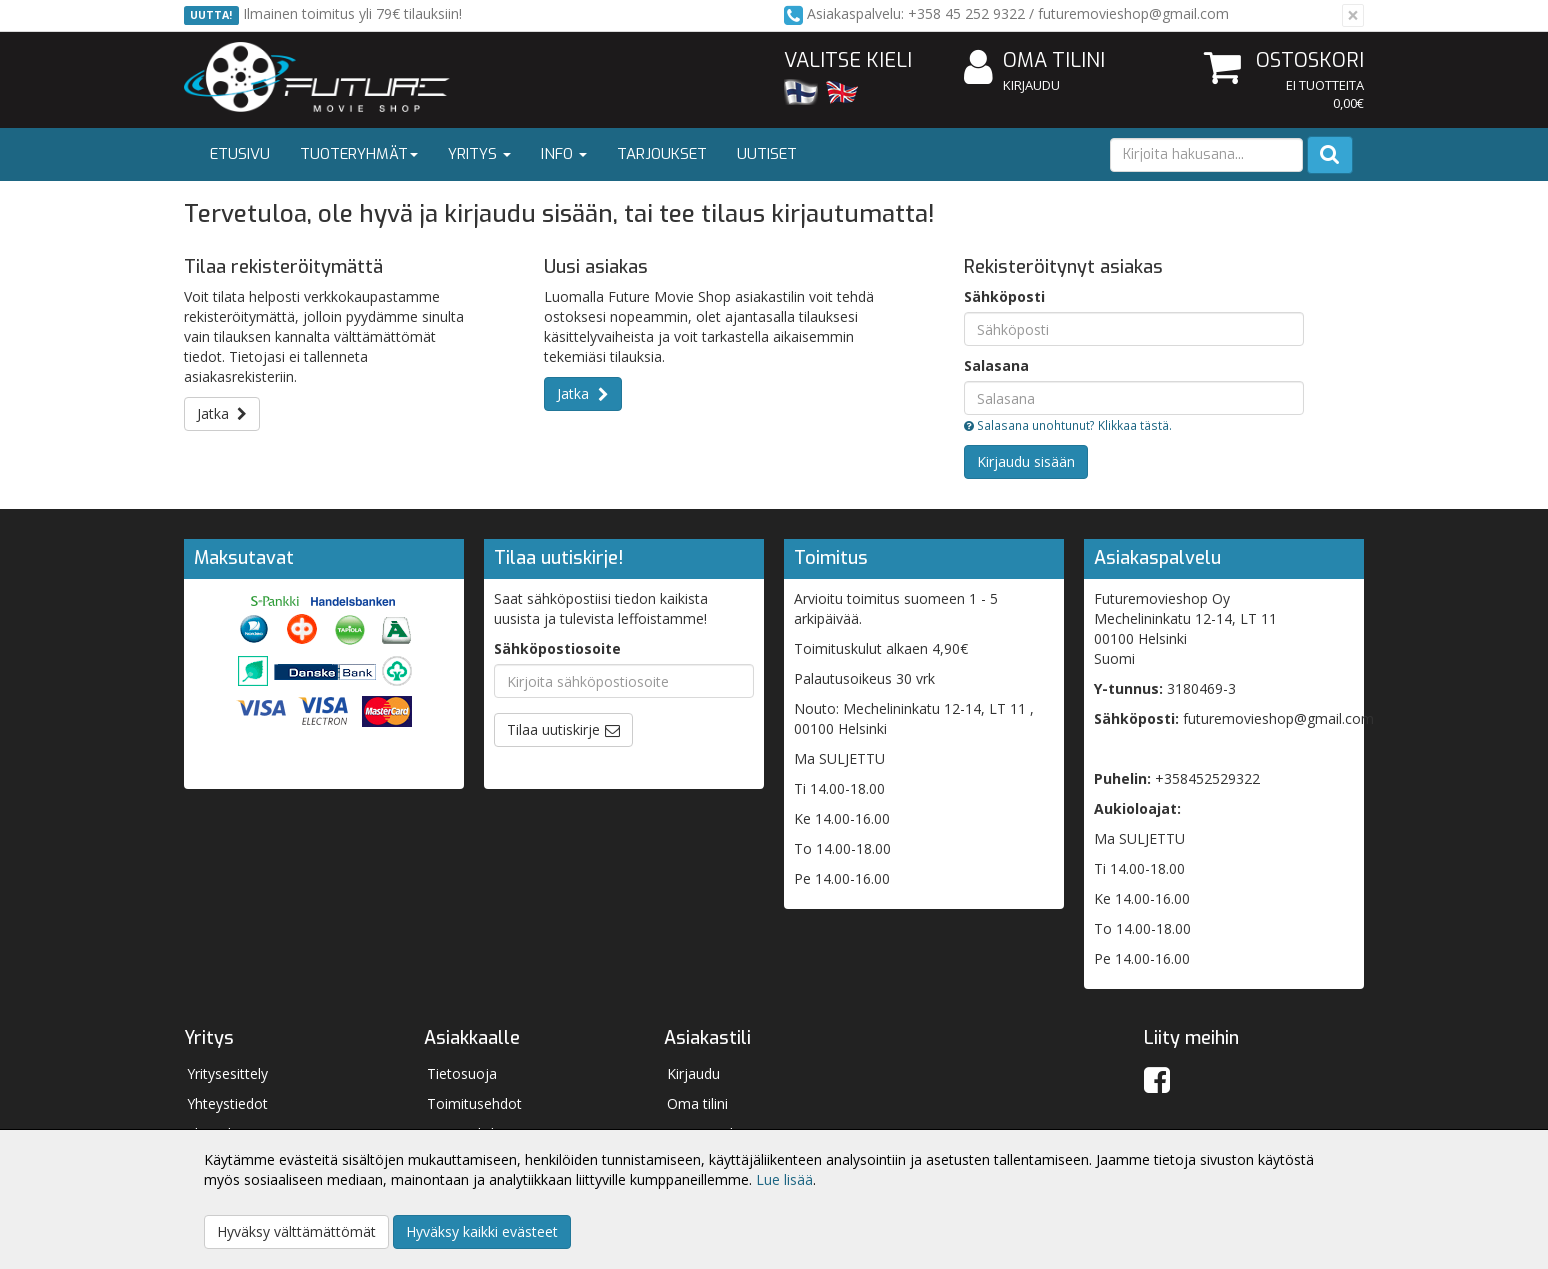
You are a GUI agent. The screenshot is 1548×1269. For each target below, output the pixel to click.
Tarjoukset (662, 154)
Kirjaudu (1031, 85)
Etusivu (240, 154)
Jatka (222, 413)
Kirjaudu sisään (1026, 461)
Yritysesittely (227, 1073)
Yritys (479, 154)
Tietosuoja (462, 1073)
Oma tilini (1034, 61)
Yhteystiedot (227, 1103)
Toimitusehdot (474, 1103)
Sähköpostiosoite (557, 648)
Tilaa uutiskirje (553, 729)
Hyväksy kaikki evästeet (482, 1231)
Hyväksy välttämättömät (296, 1231)
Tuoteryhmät (359, 154)
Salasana (996, 365)
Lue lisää (784, 1179)
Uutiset (767, 154)
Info (564, 154)
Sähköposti (1004, 296)
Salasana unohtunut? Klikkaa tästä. (1068, 425)
